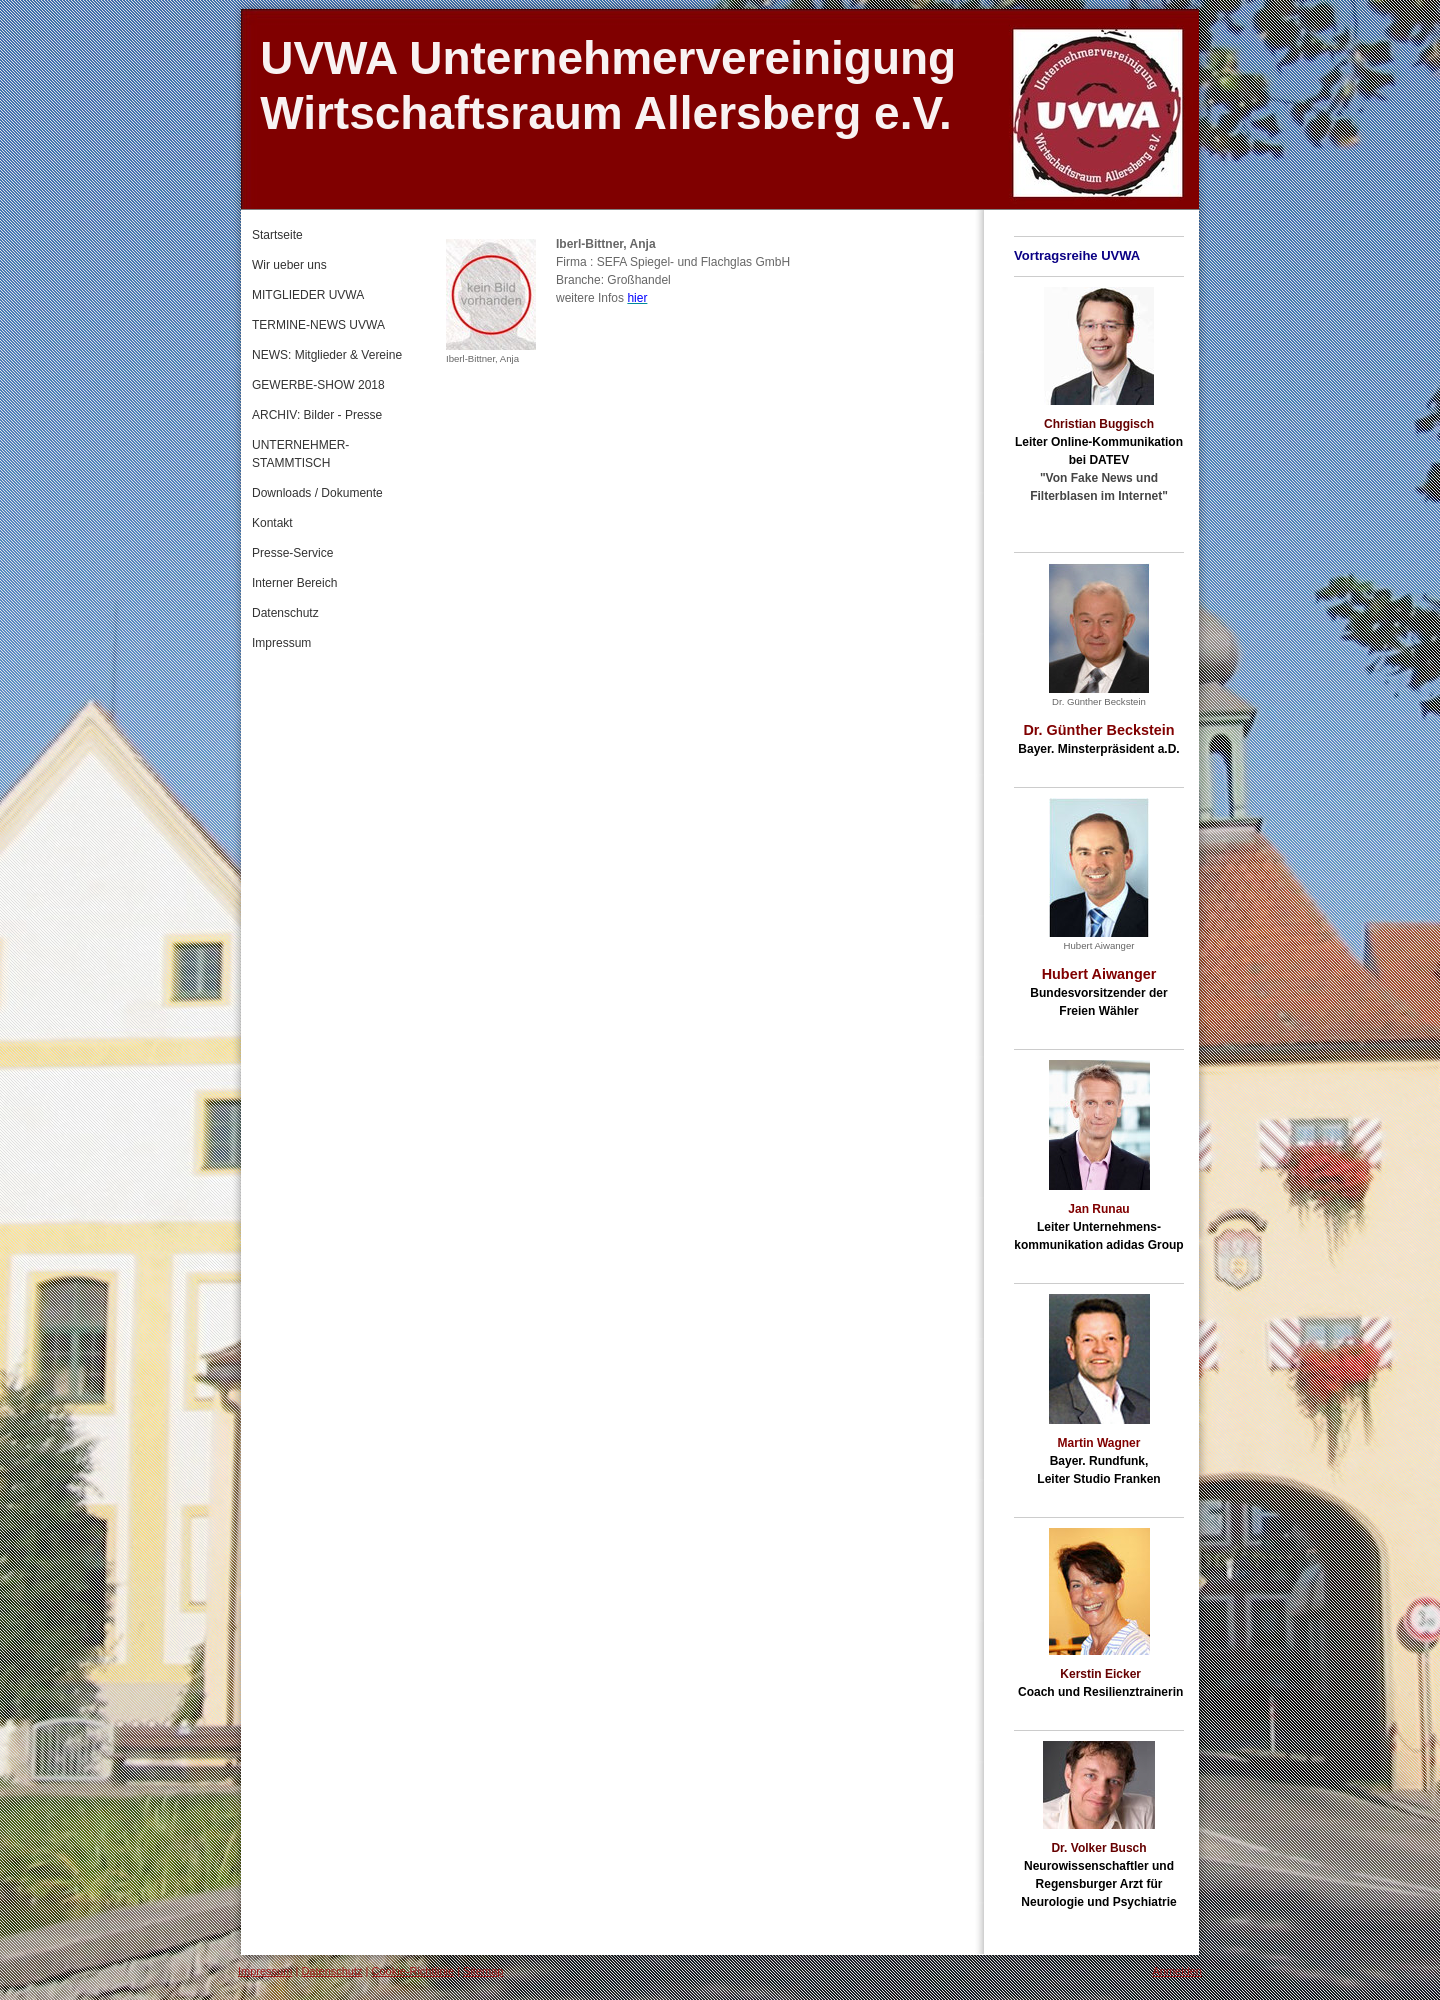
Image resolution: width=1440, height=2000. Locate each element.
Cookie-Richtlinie (413, 1971)
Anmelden (1177, 1971)
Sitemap (483, 1971)
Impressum (265, 1971)
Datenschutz (331, 1971)
